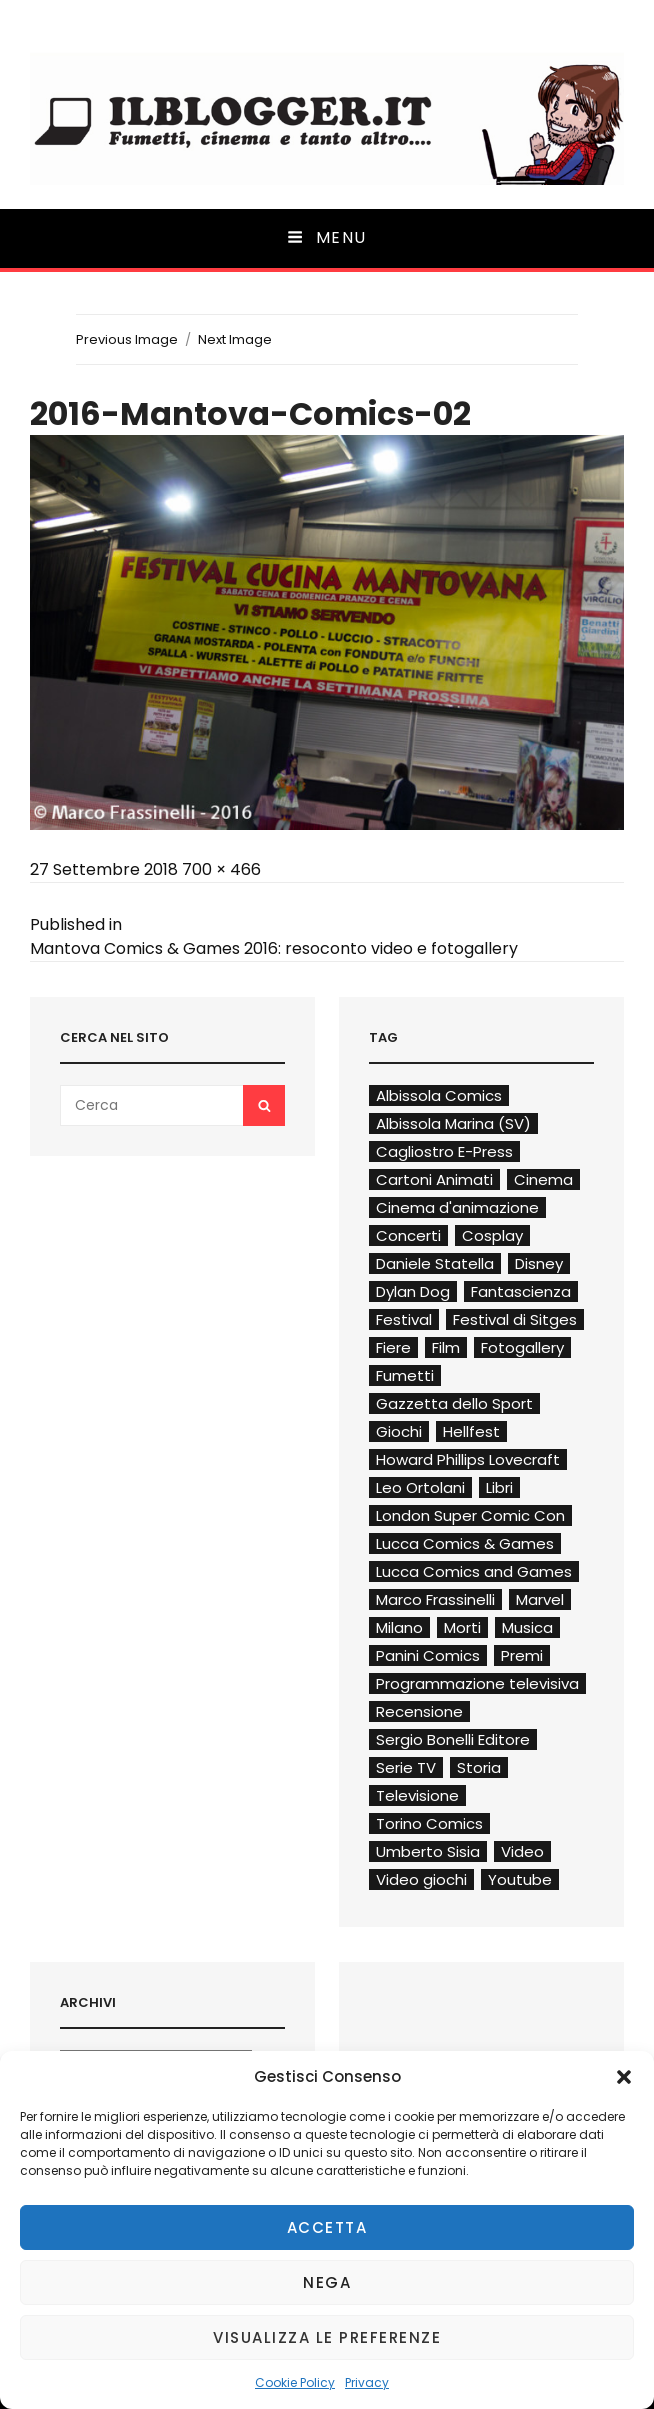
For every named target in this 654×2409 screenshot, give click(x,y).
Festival (404, 1319)
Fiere (393, 1347)
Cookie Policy (295, 2382)
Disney (539, 1263)
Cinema (543, 1179)
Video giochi (421, 1879)
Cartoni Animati (434, 1179)
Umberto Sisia (428, 1851)
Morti (462, 1627)
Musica (527, 1627)
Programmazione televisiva (477, 1683)
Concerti (408, 1235)
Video (522, 1851)
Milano (399, 1627)
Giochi (399, 1431)
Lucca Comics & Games (465, 1543)
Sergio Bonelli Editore (453, 1739)
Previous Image (127, 339)
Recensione (419, 1711)
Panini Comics (428, 1655)
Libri (499, 1487)
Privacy (367, 2382)
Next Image (235, 339)
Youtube (520, 1879)
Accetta (327, 2227)
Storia (479, 1767)
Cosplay (492, 1235)
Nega (327, 2282)
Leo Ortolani (420, 1487)
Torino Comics (429, 1823)
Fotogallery (522, 1347)
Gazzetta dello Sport (454, 1403)
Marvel (540, 1599)
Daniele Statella (435, 1263)
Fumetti (405, 1375)
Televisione (417, 1795)
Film (446, 1347)
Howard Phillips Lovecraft (468, 1459)
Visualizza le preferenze (327, 2337)
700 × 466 (221, 869)
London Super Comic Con (470, 1515)
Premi (522, 1655)
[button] (624, 2077)
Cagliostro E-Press (444, 1151)
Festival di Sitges (515, 1319)
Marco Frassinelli (435, 1599)
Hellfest (471, 1431)
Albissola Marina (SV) (453, 1123)
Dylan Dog (413, 1291)
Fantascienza (521, 1291)
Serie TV (406, 1767)
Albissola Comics (439, 1095)
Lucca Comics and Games (474, 1571)
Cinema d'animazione (457, 1207)
